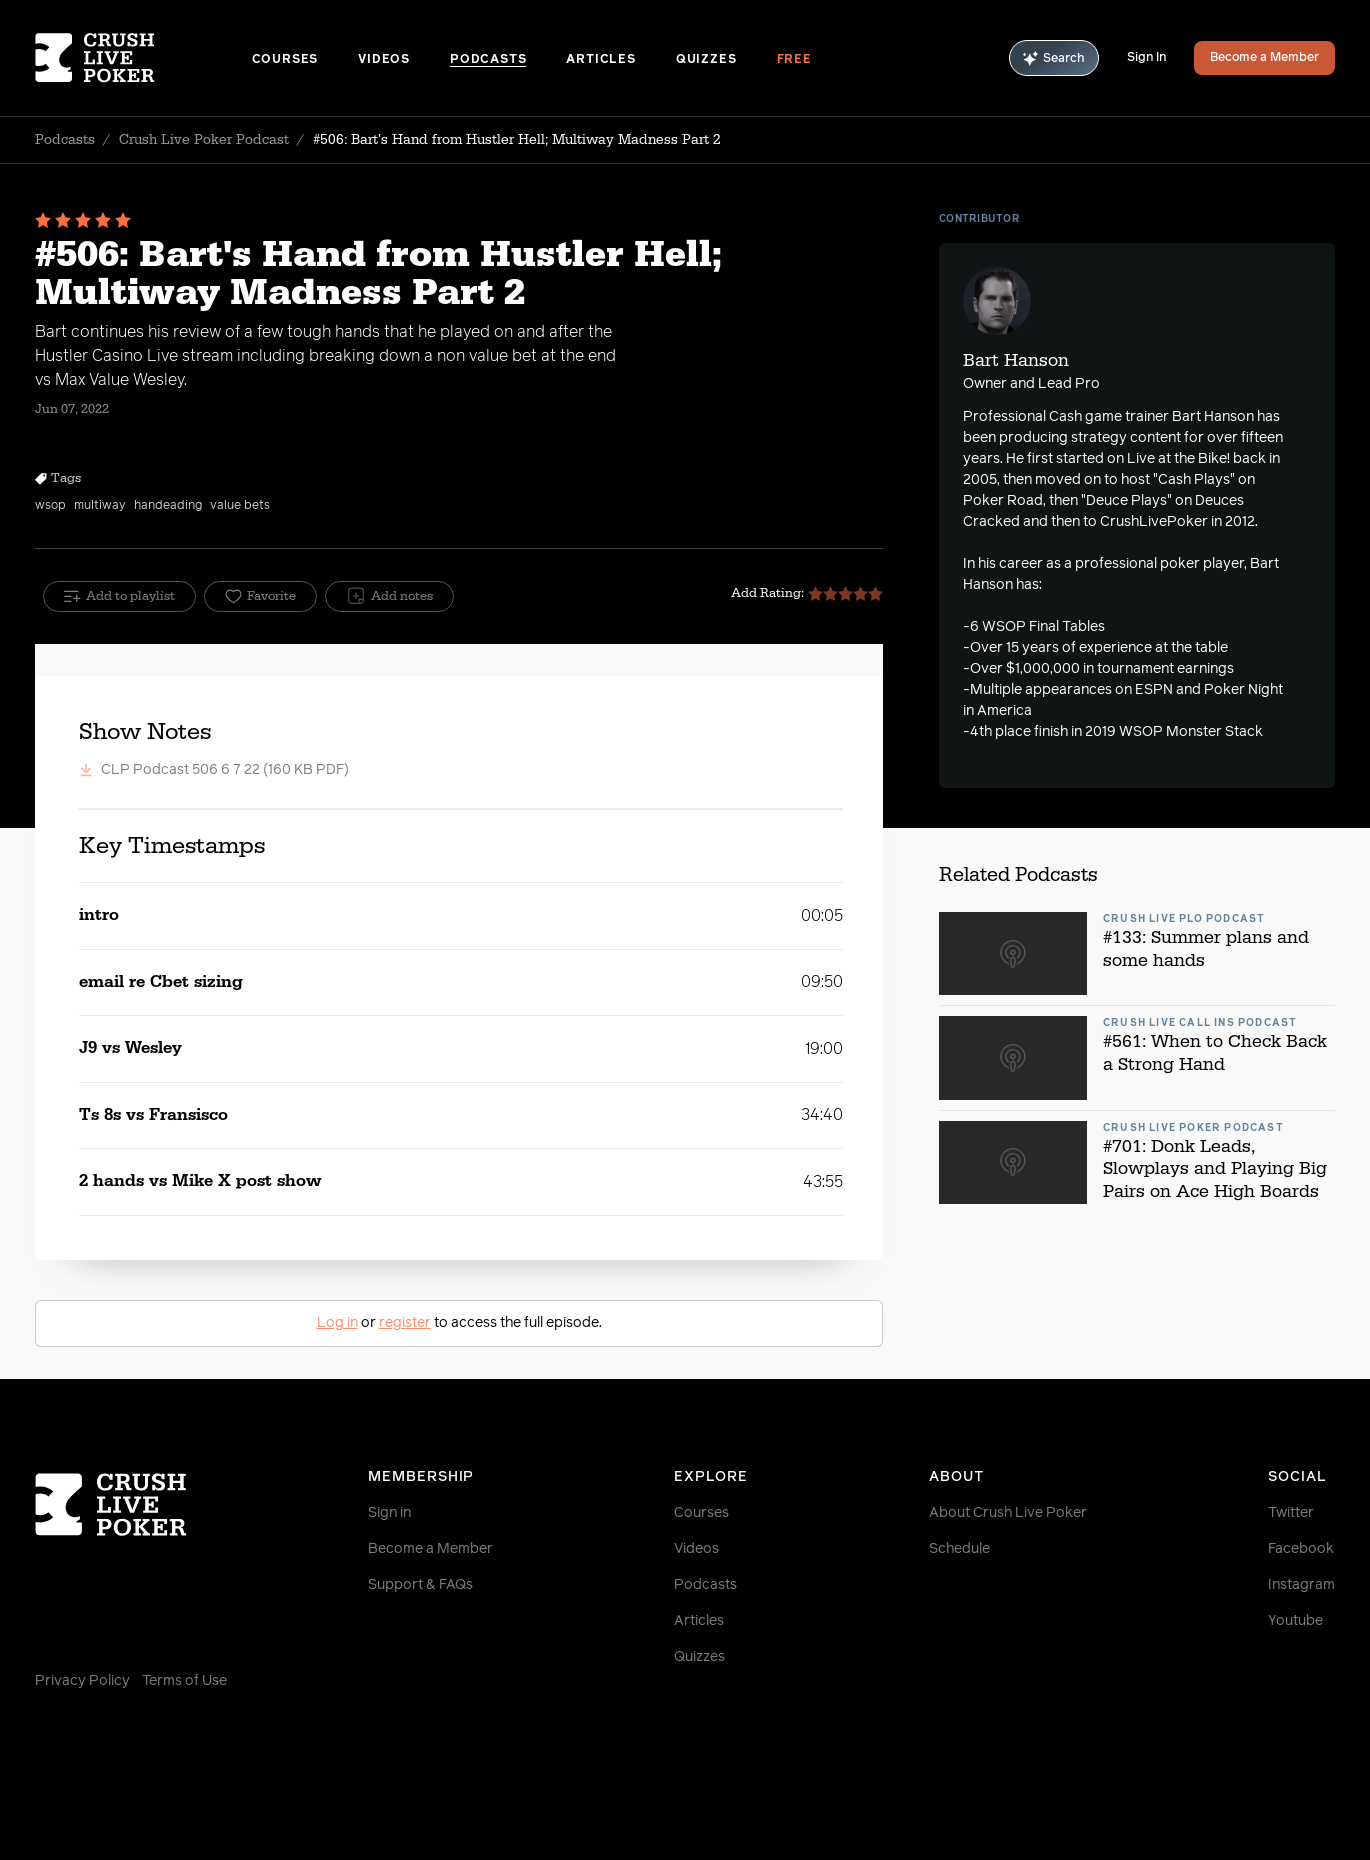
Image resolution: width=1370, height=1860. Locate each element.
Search (1054, 58)
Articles (600, 60)
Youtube (1295, 1621)
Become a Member (1264, 58)
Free (794, 60)
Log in (337, 1323)
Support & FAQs (420, 1585)
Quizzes (706, 60)
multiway (100, 506)
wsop (50, 506)
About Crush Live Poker (1008, 1513)
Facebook (1301, 1549)
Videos (384, 60)
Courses (285, 60)
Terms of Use (184, 1681)
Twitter (1291, 1513)
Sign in (389, 1513)
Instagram (1301, 1585)
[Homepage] (143, 58)
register (405, 1323)
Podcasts (488, 60)
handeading (168, 506)
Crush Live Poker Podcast (204, 140)
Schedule (959, 1549)
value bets (240, 506)
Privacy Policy (82, 1681)
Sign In (1146, 58)
